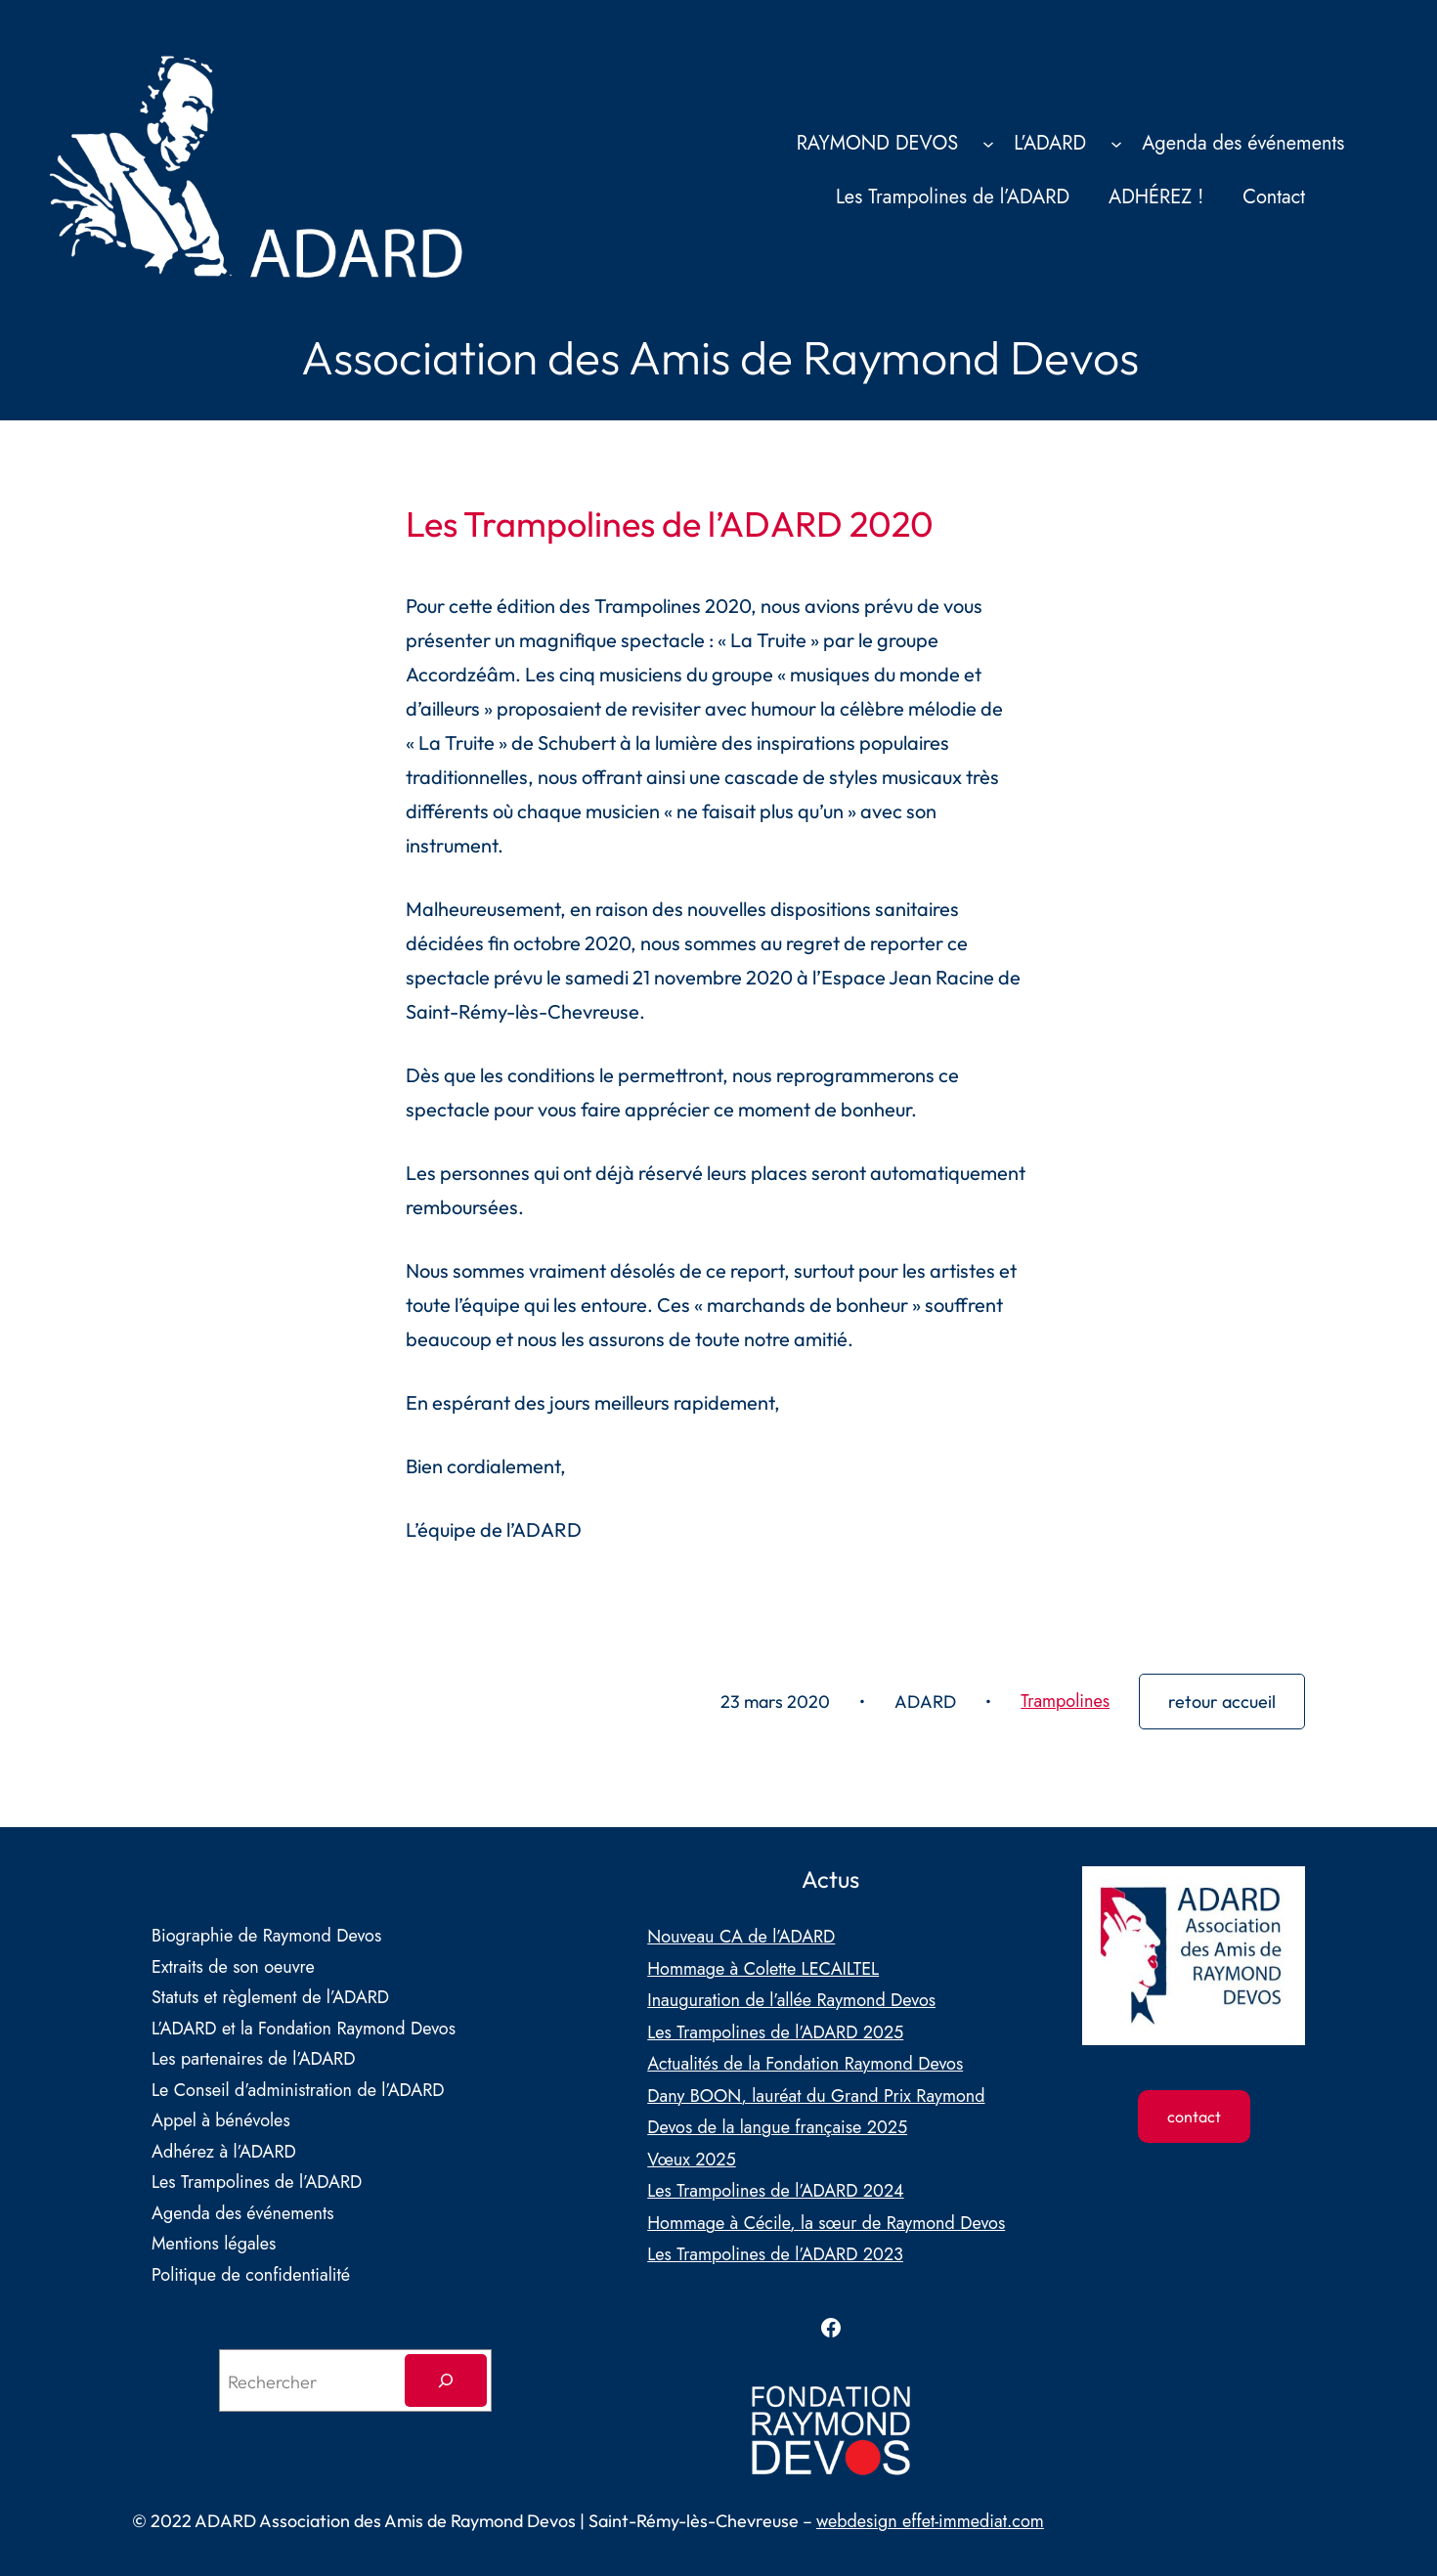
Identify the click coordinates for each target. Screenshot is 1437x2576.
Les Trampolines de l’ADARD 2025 (775, 2032)
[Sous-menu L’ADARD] (1116, 143)
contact (1194, 2116)
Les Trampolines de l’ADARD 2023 (775, 2254)
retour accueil (1222, 1701)
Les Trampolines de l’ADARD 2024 (775, 2191)
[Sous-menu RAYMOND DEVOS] (988, 143)
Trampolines (1065, 1701)
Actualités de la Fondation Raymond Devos (805, 2063)
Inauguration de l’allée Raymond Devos (791, 2000)
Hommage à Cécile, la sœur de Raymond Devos (826, 2223)
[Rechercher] (446, 2380)
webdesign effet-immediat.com (930, 2521)
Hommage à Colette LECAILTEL (763, 1969)
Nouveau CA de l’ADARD (741, 1936)
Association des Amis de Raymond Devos (720, 356)
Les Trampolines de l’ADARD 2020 (670, 524)
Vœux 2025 (691, 2159)
